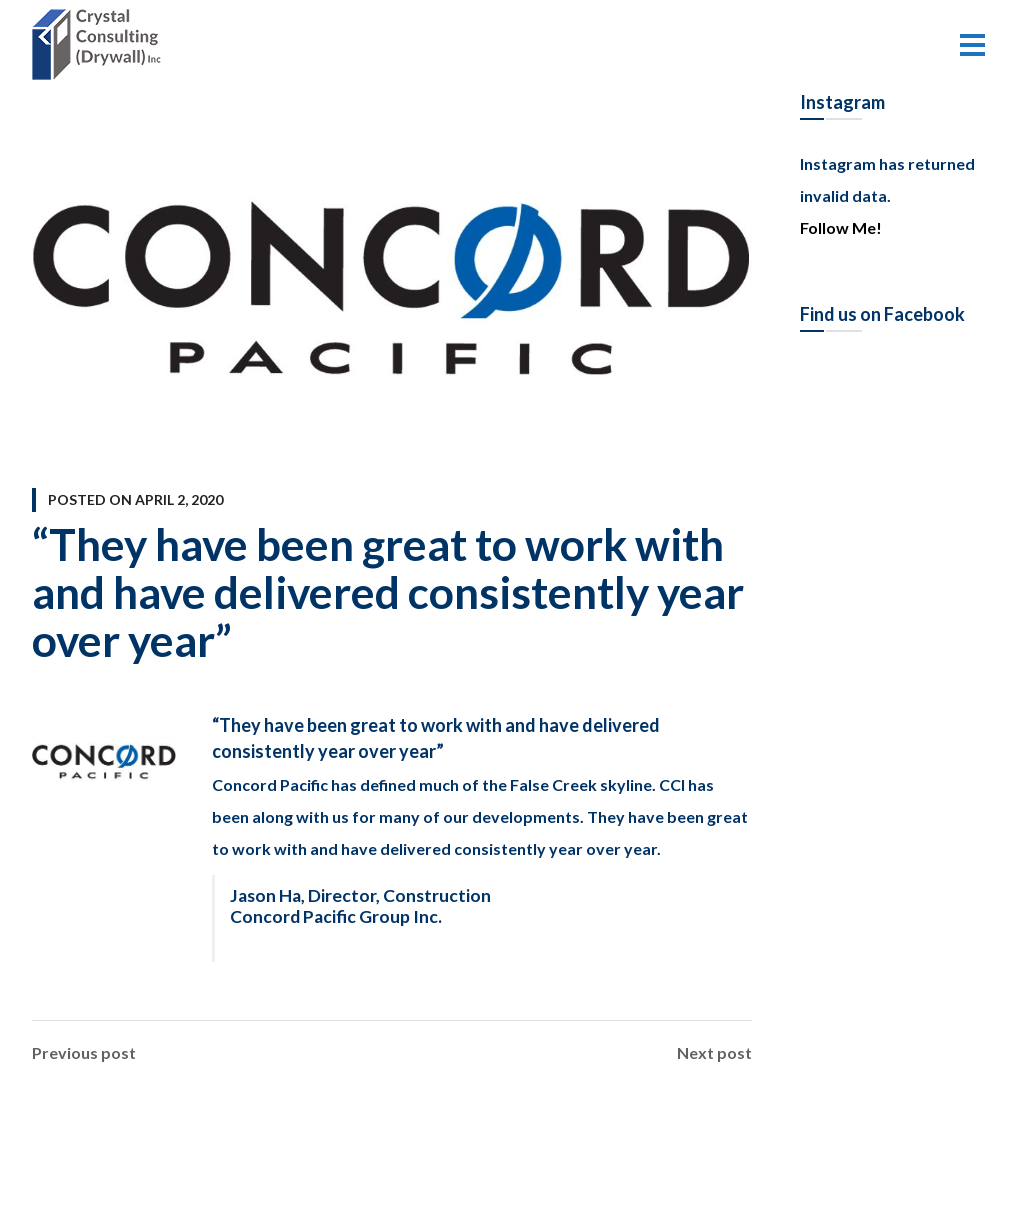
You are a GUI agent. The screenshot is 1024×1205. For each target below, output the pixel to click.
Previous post (84, 1053)
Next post (714, 1053)
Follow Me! (841, 227)
